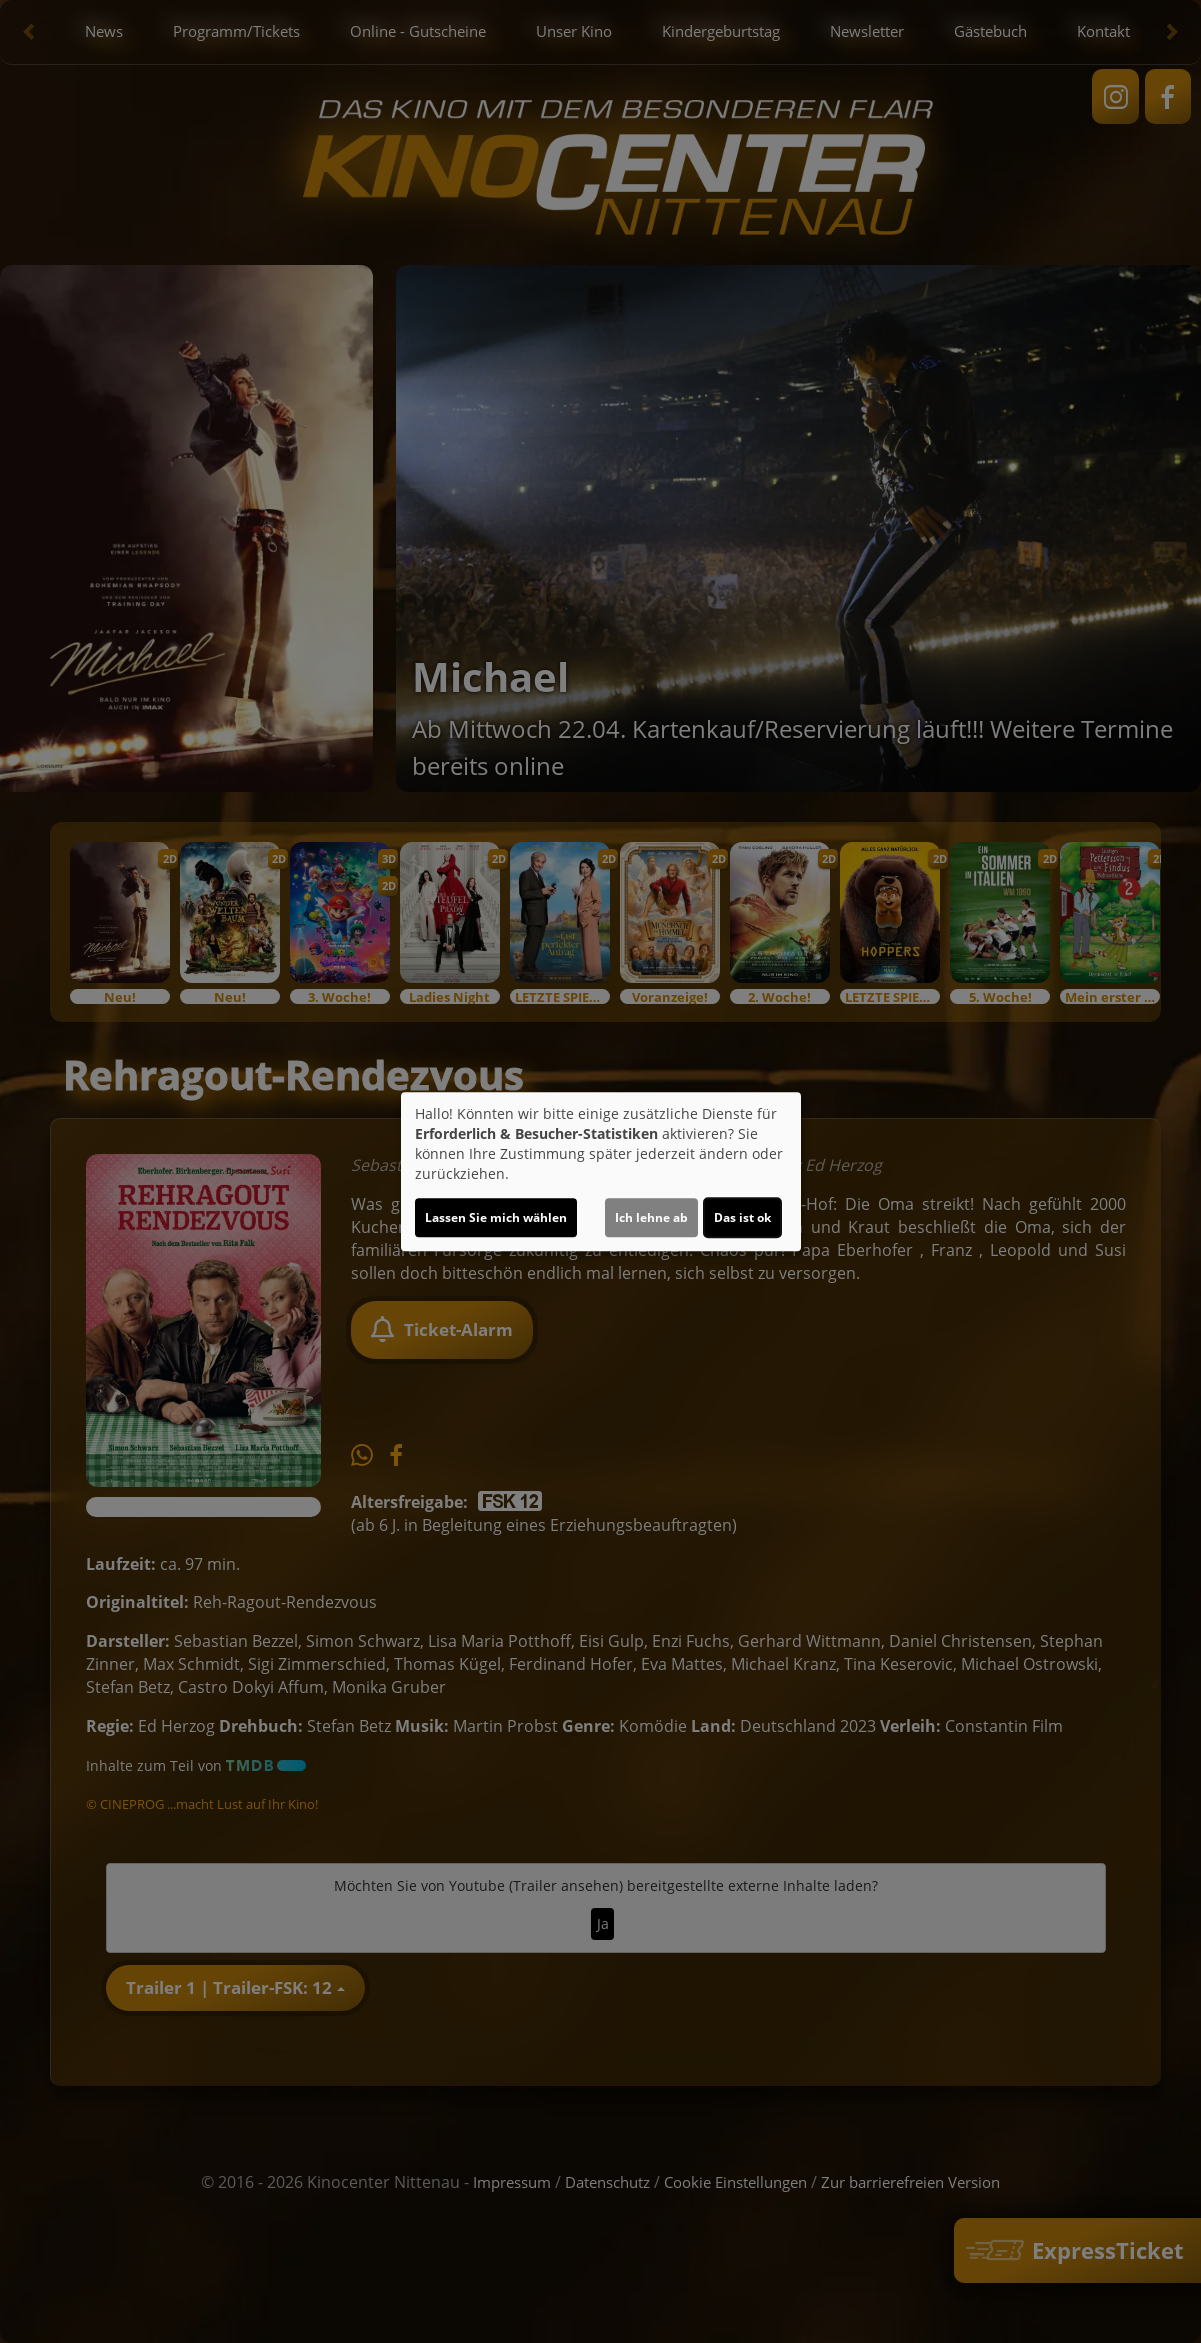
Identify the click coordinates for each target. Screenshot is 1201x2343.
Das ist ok (742, 1217)
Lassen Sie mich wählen (496, 1217)
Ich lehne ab (651, 1217)
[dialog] (601, 1172)
